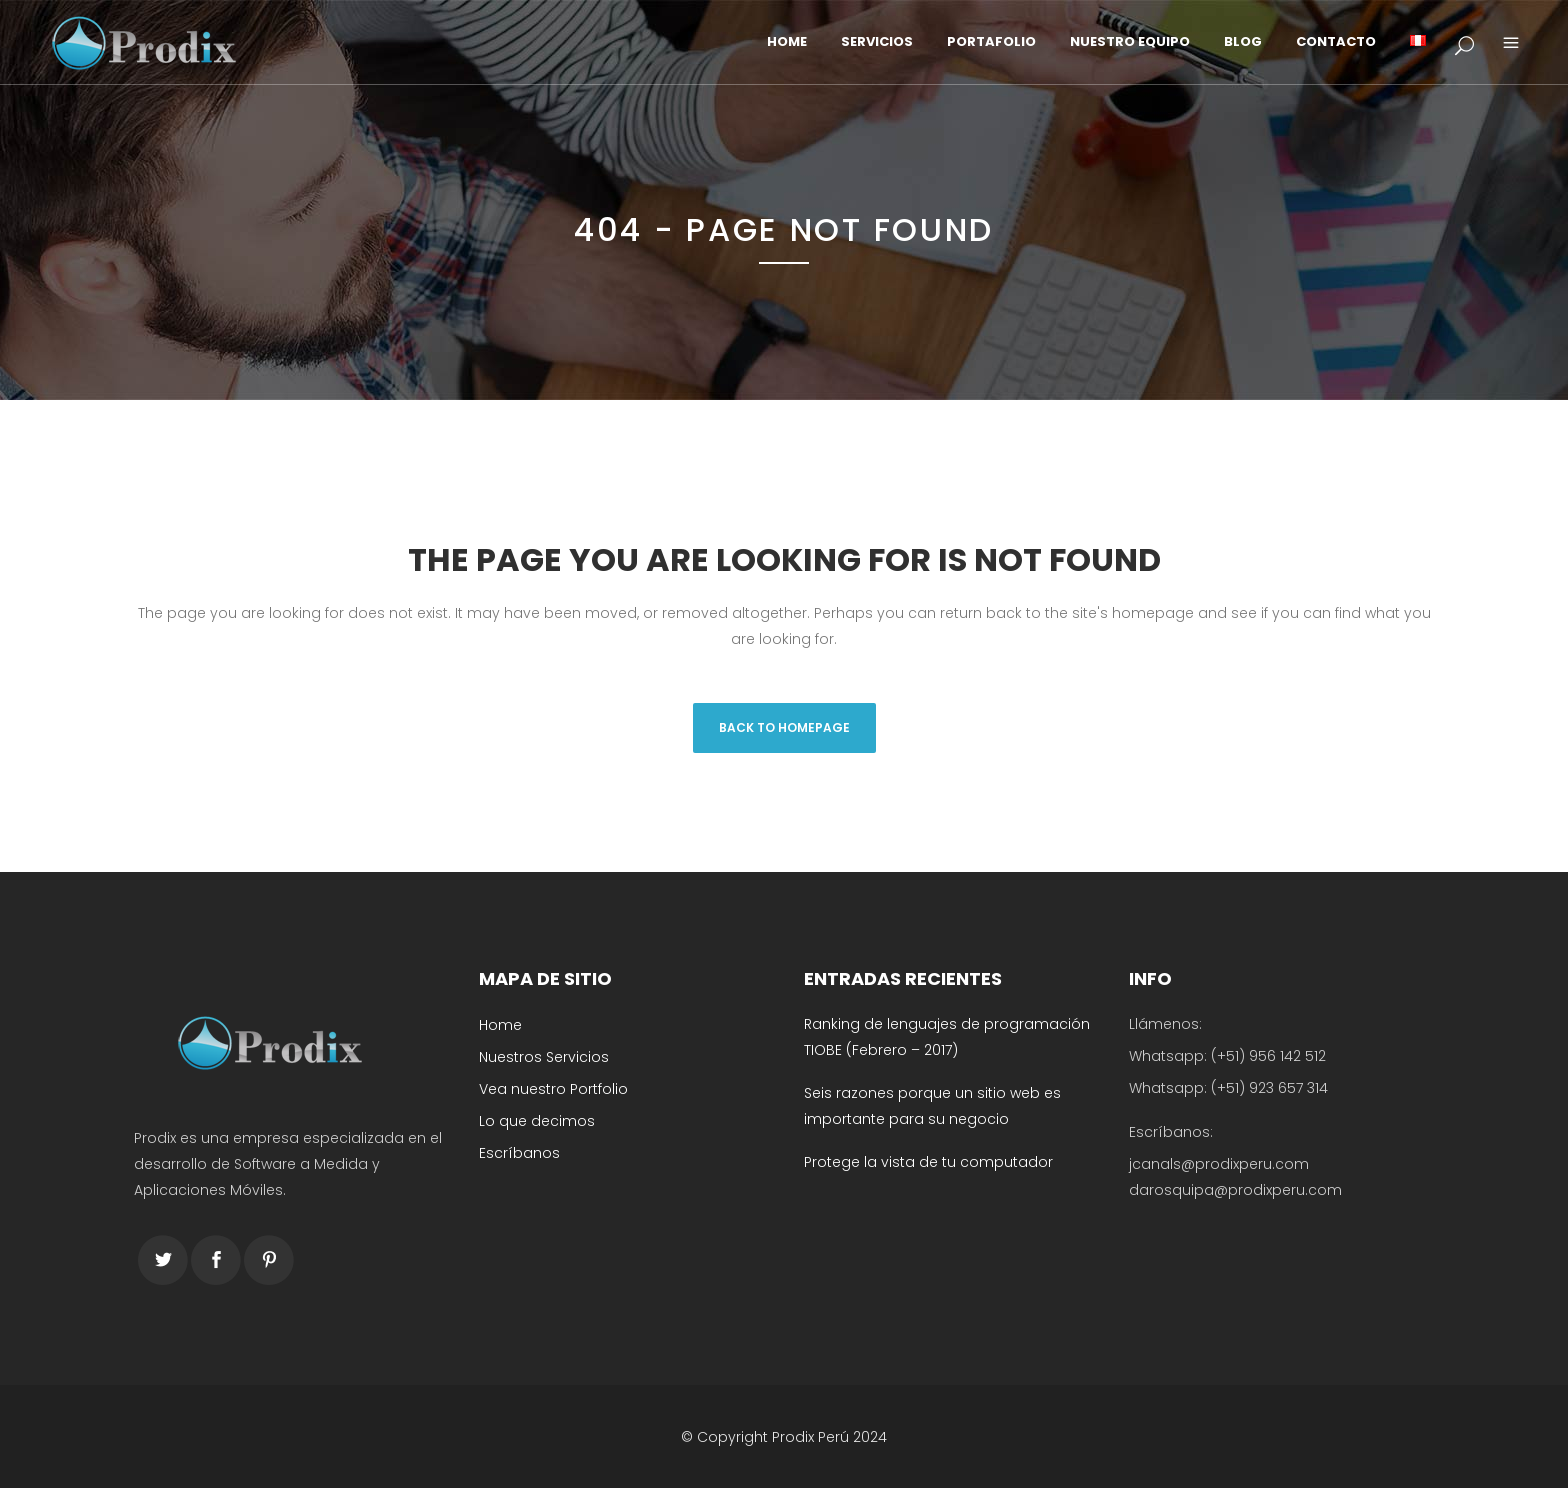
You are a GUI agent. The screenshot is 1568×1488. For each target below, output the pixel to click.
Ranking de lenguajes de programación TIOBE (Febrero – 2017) (947, 1037)
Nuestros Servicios (544, 1057)
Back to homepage (784, 727)
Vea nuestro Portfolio (553, 1089)
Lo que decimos (537, 1121)
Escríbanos (519, 1153)
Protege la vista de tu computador (928, 1162)
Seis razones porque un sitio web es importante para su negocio (932, 1106)
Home (500, 1025)
